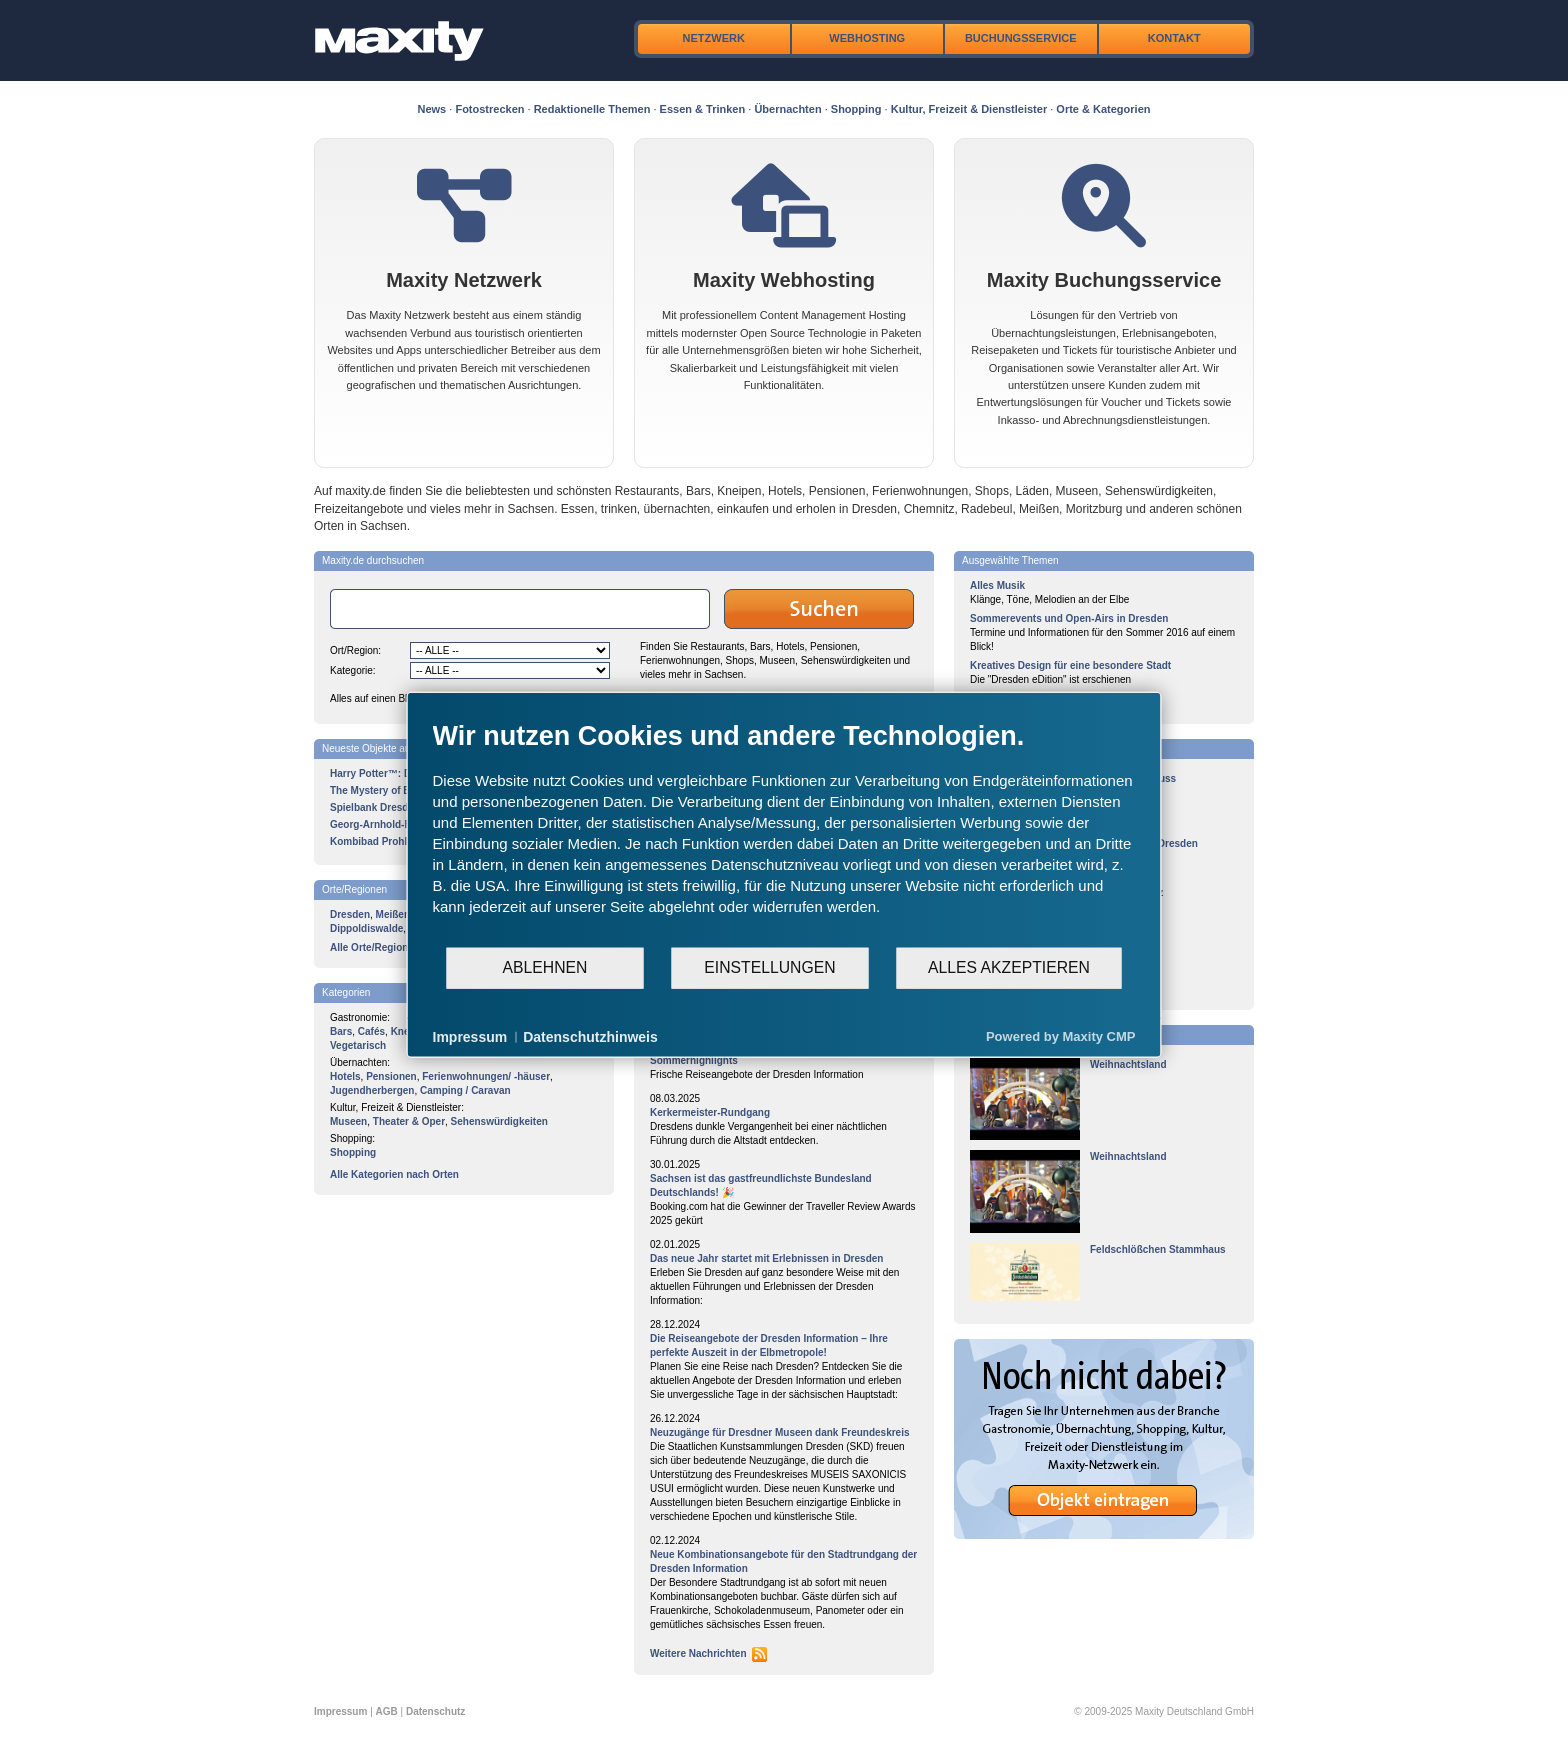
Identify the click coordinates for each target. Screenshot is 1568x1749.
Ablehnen (545, 967)
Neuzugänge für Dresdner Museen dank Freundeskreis (780, 1432)
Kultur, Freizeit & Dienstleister (969, 109)
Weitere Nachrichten (698, 1653)
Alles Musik (997, 585)
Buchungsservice (1021, 38)
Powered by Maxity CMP (1061, 1036)
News (432, 109)
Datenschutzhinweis (590, 1036)
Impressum (340, 1711)
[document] (784, 832)
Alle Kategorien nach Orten (394, 1174)
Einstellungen (769, 967)
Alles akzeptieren (1009, 967)
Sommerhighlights (694, 1060)
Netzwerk (714, 38)
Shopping (856, 109)
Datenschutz (435, 1711)
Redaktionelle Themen (592, 109)
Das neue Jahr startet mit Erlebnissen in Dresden (766, 1258)
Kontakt (1174, 38)
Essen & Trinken (703, 109)
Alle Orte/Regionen (375, 947)
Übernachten (787, 109)
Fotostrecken (489, 109)
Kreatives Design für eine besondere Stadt (1070, 665)
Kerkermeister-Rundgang (710, 1112)
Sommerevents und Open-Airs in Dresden (1069, 618)
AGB (387, 1711)
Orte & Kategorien (1103, 109)
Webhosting (867, 38)
